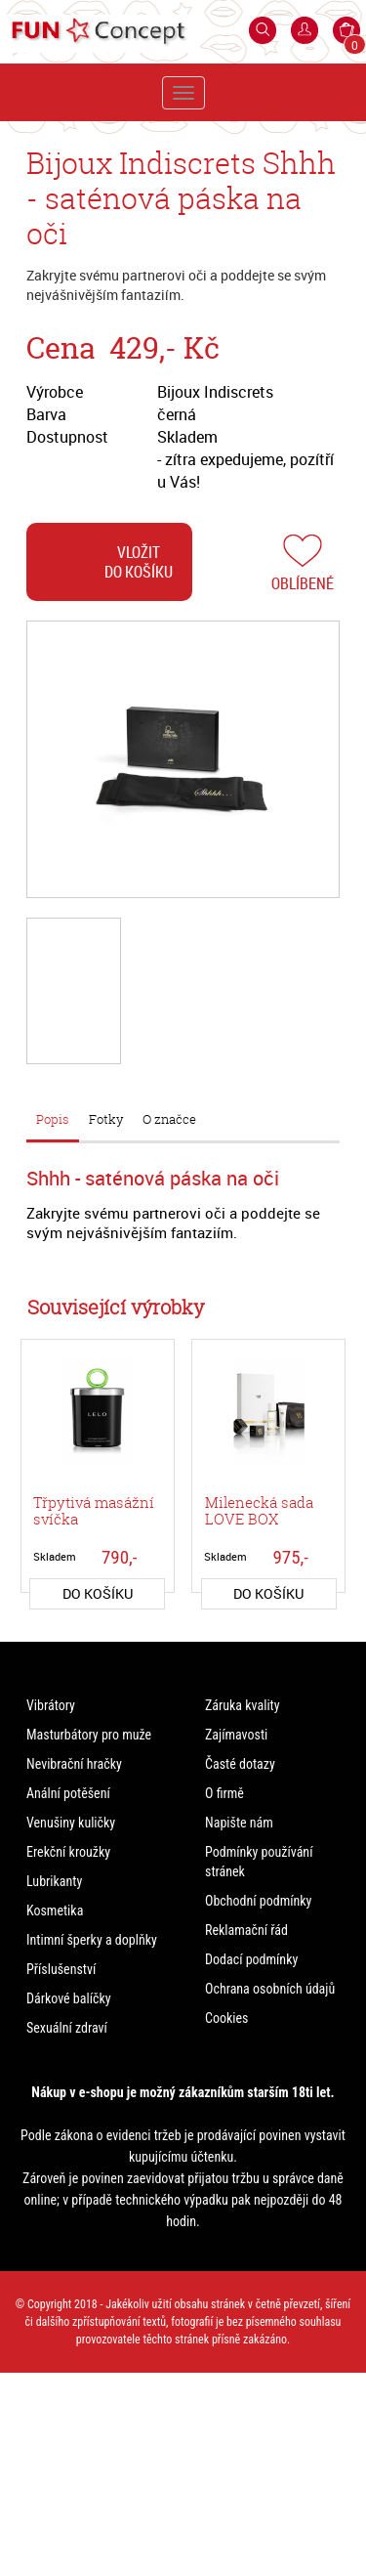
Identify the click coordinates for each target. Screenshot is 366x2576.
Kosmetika (54, 1910)
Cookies (226, 2018)
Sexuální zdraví (66, 2028)
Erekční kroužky (68, 1852)
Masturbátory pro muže (88, 1734)
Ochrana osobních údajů (270, 1988)
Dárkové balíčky (68, 1998)
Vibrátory (50, 1705)
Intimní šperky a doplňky (91, 1940)
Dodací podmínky (251, 1959)
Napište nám (239, 1822)
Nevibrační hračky (74, 1764)
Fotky (106, 1119)
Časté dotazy (240, 1764)
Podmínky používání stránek (258, 1861)
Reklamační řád (246, 1930)
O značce (169, 1119)
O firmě (224, 1793)
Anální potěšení (68, 1793)
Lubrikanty (54, 1881)
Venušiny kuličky (70, 1822)
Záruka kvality (242, 1705)
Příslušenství (61, 1969)
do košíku (97, 1593)
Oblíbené (302, 583)
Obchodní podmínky (258, 1901)
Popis (52, 1119)
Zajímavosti (236, 1734)
